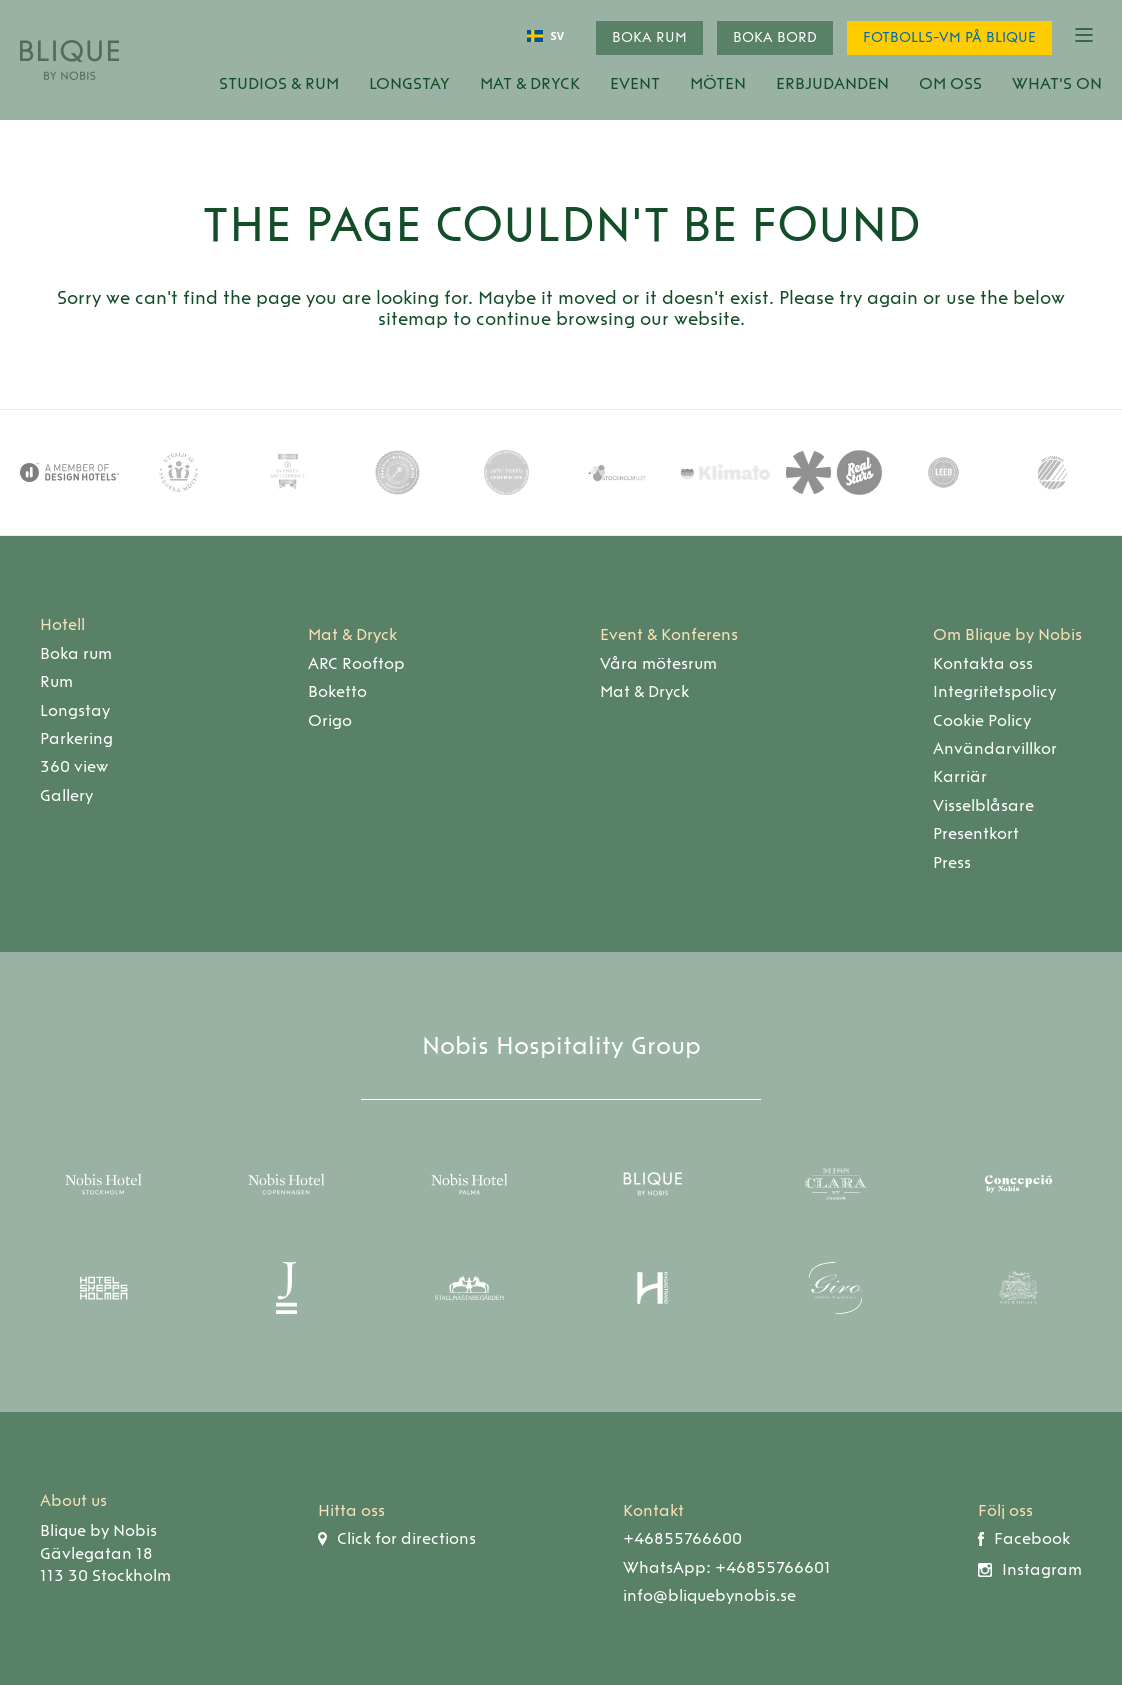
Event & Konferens (669, 634)
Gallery (66, 795)
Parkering (76, 738)
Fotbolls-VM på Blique (949, 37)
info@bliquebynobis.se (709, 1595)
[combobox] (545, 36)
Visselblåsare (983, 805)
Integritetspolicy (994, 691)
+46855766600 (682, 1538)
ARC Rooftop (356, 663)
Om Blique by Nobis (1007, 634)
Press (952, 862)
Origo (330, 720)
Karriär (960, 776)
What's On (1057, 83)
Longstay (409, 83)
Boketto (337, 691)
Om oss (950, 83)
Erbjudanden (832, 83)
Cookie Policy (982, 720)
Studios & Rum (279, 83)
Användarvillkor (995, 748)
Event (635, 83)
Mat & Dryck (530, 83)
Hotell (62, 624)
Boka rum (649, 37)
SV (545, 36)
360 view (74, 766)
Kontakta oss (983, 663)
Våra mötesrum (658, 663)
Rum (56, 681)
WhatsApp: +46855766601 (727, 1567)
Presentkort (976, 833)
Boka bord (775, 37)
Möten (718, 83)
